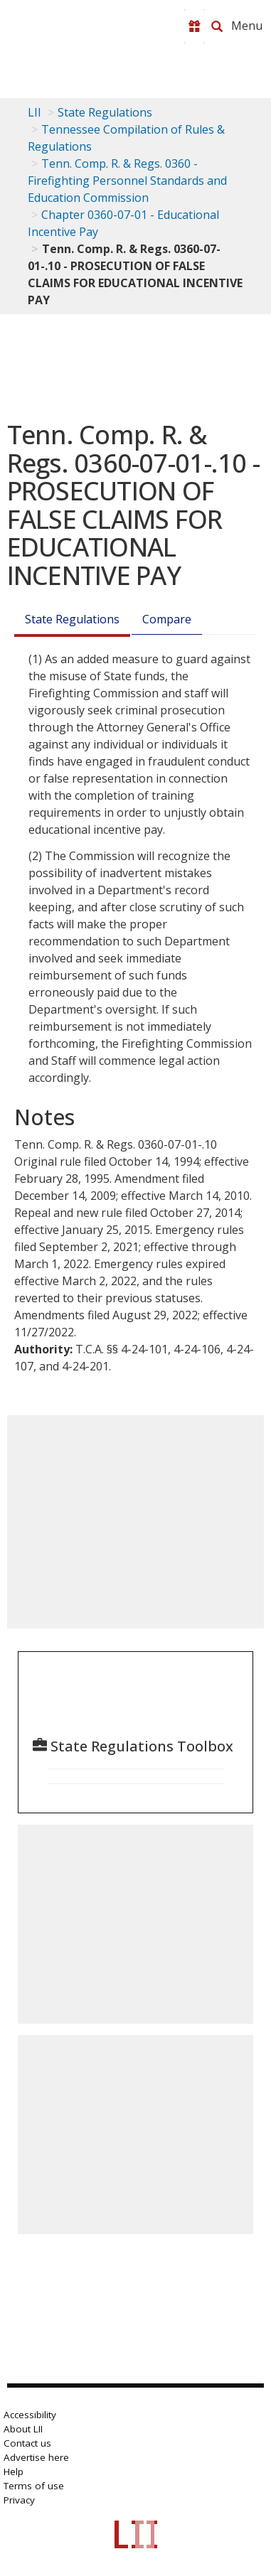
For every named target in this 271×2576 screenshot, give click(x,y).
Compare (166, 619)
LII (34, 112)
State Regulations (105, 112)
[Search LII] (217, 26)
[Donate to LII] (194, 26)
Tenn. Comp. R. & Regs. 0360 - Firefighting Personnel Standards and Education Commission (127, 180)
